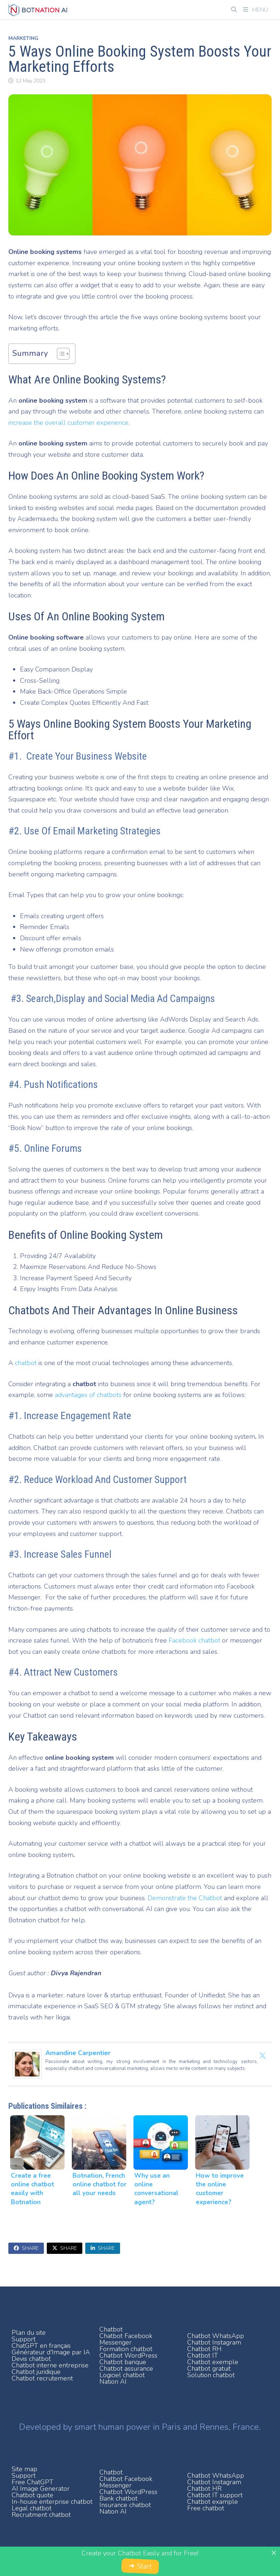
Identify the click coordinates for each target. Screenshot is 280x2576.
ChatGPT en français (41, 2345)
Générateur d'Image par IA (51, 2352)
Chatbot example (212, 2501)
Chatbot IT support (215, 2495)
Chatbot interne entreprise (50, 2365)
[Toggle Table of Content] (60, 354)
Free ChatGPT (32, 2482)
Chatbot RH (204, 2349)
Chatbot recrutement (42, 2378)
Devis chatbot (31, 2358)
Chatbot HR (204, 2488)
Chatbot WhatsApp (215, 2335)
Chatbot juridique (36, 2371)
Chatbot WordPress (128, 2355)
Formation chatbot (125, 2349)
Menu (255, 10)
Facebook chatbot (195, 1640)
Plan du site (29, 2332)
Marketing (23, 38)
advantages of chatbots (88, 1394)
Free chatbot (205, 2508)
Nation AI (113, 2381)
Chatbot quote (32, 2495)
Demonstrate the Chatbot (185, 1898)
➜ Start (140, 2566)
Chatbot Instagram (214, 2342)
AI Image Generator (41, 2488)
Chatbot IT (202, 2355)
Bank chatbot (118, 2498)
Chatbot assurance (126, 2368)
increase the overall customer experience (68, 422)
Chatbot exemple (212, 2362)
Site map (24, 2469)
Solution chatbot (211, 2375)
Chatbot (111, 2329)
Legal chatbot (32, 2508)
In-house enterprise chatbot (52, 2501)
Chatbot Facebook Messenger (125, 2339)
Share (26, 2248)
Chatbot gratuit (209, 2368)
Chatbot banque (122, 2362)
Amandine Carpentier (78, 2053)
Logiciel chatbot (122, 2375)
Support (24, 2339)
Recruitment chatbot (41, 2514)
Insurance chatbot (125, 2505)
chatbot (26, 1363)
